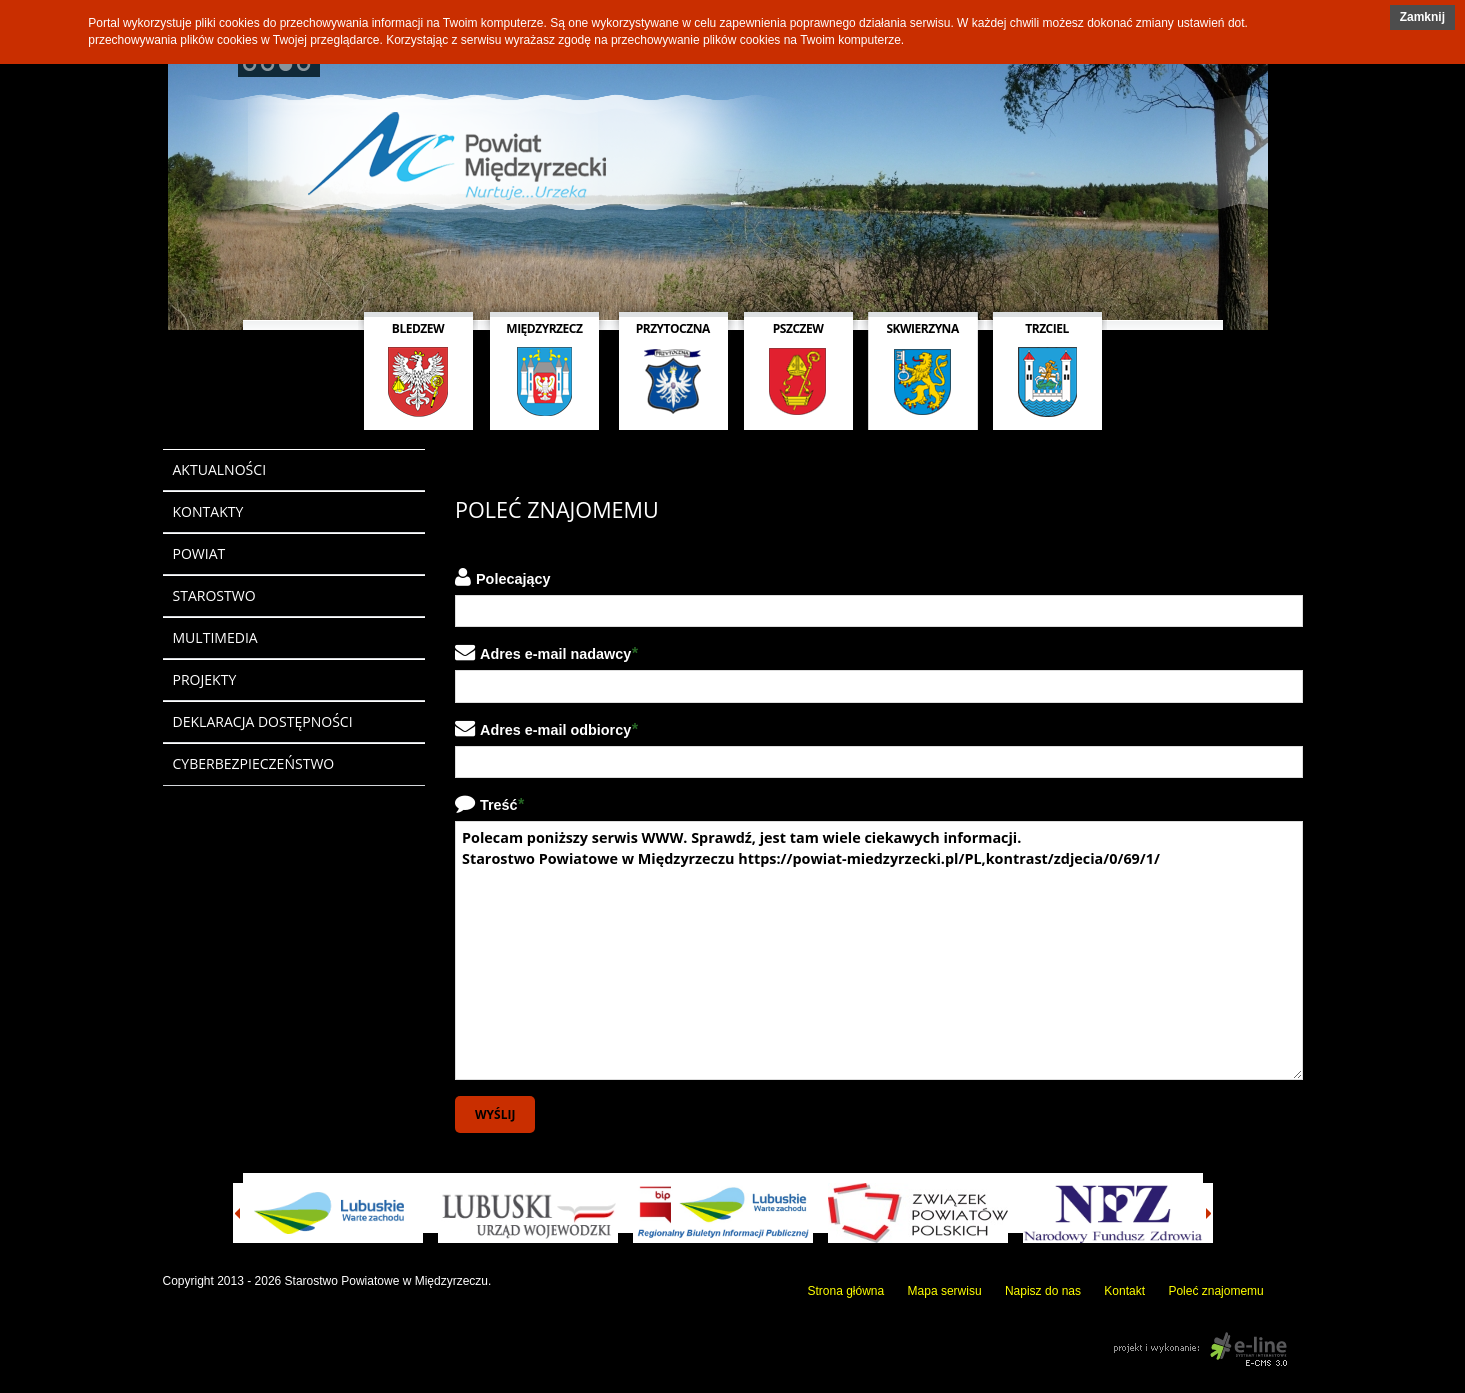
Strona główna (846, 1291)
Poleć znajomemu (1215, 1291)
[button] (1422, 17)
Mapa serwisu (945, 1291)
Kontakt (1124, 1291)
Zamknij (1422, 17)
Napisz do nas (1043, 1291)
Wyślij (495, 1114)
